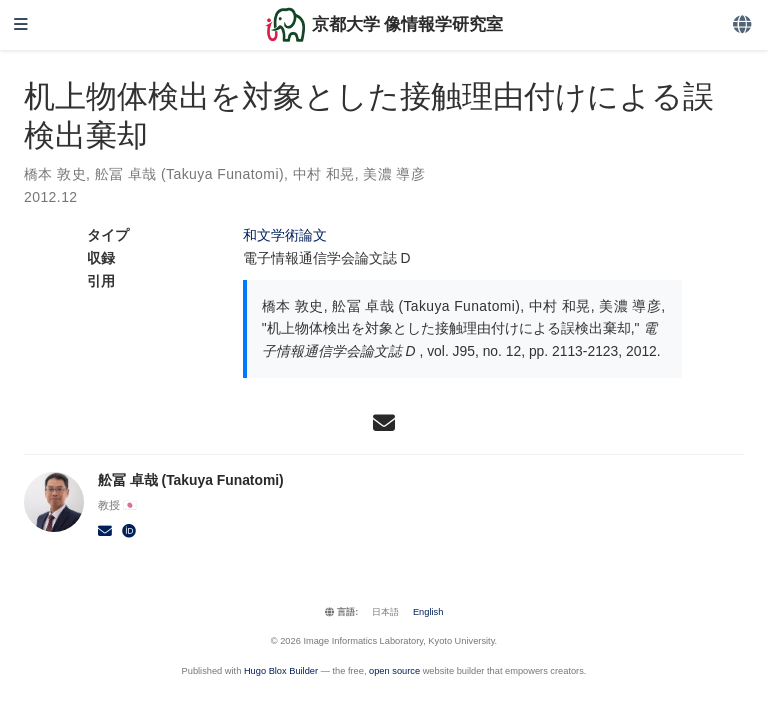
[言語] (743, 25)
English (428, 612)
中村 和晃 (324, 174)
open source (394, 671)
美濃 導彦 (394, 174)
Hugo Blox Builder (281, 671)
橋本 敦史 (55, 174)
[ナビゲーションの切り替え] (21, 25)
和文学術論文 (285, 235)
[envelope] (384, 423)
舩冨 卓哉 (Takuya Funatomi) (189, 174)
